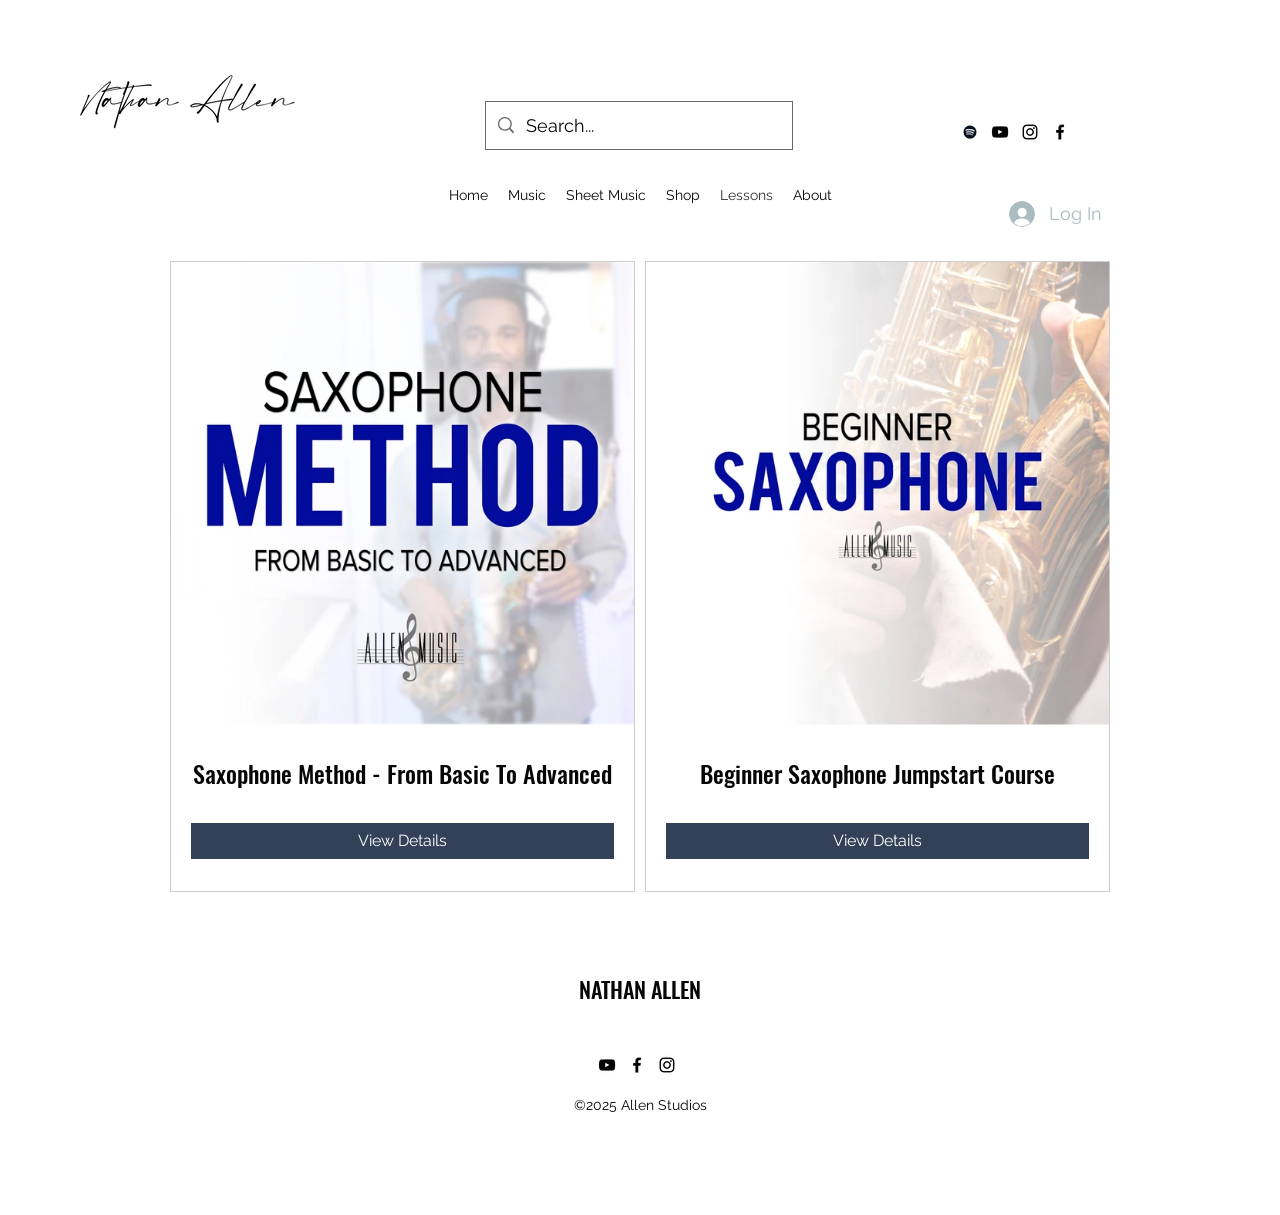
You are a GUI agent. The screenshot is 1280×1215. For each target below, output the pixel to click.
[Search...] (638, 126)
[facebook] (1060, 132)
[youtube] (1000, 132)
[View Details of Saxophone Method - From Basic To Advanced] (402, 841)
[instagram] (1030, 132)
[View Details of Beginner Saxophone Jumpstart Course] (877, 841)
